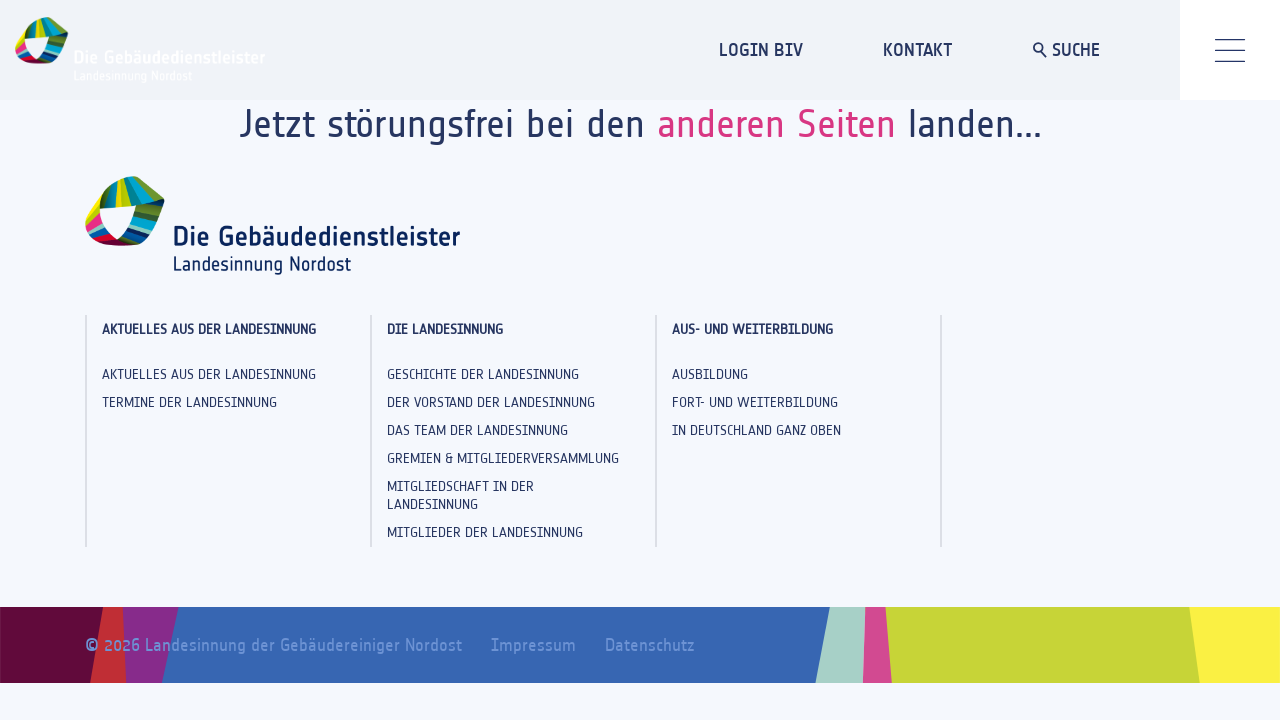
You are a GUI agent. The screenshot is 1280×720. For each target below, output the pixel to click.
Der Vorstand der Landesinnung (491, 402)
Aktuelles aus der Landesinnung (209, 329)
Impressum (533, 645)
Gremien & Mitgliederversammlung (503, 458)
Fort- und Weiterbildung (755, 402)
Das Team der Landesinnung (477, 430)
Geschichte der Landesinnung (483, 374)
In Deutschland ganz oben (756, 430)
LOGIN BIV (761, 49)
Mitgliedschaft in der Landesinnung (460, 495)
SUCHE (1066, 49)
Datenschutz (649, 645)
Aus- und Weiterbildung (752, 329)
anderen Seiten (776, 123)
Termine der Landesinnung (189, 402)
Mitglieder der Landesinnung (485, 532)
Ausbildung (710, 374)
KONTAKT (918, 49)
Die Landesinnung (445, 329)
